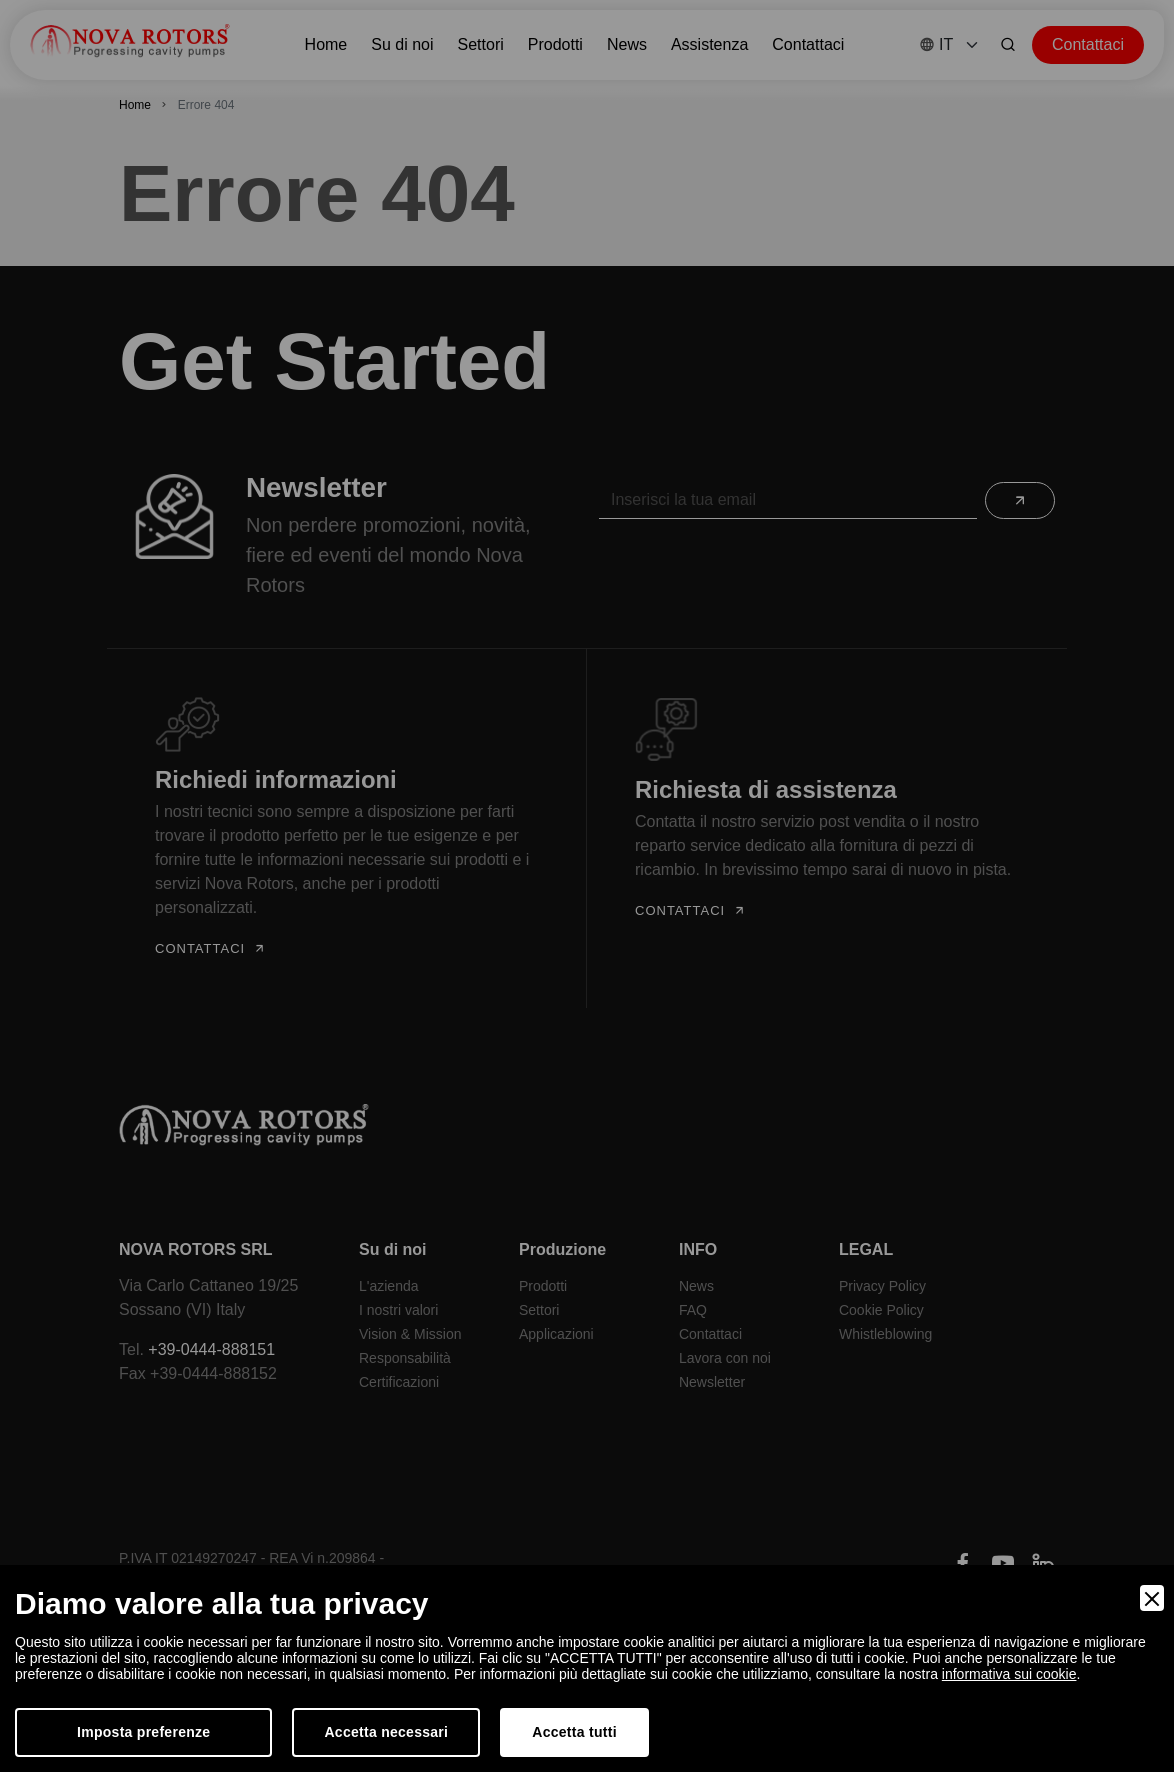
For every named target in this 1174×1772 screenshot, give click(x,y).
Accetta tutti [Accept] (574, 1732)
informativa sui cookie (1009, 1674)
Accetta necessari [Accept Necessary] (386, 1732)
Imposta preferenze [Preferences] (143, 1732)
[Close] (1152, 1598)
